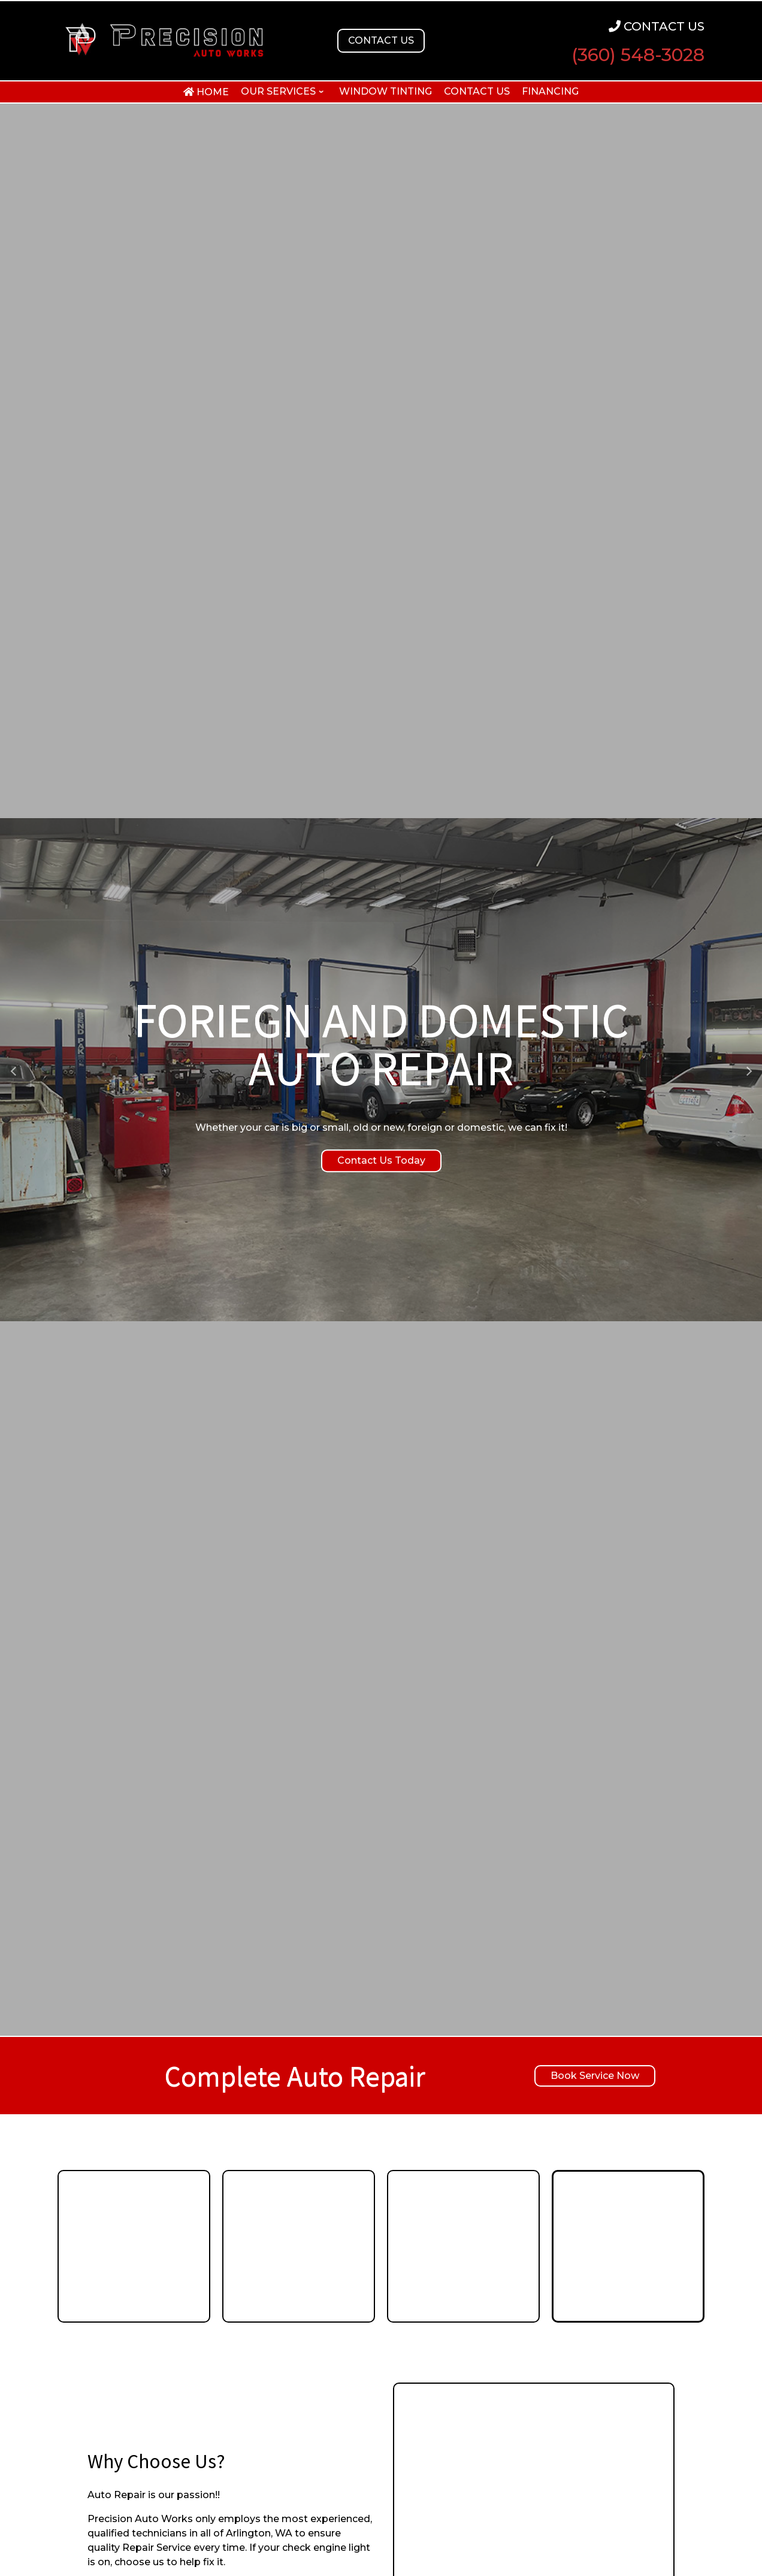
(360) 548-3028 (638, 55)
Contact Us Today (381, 1160)
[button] (15, 1070)
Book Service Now (595, 2075)
